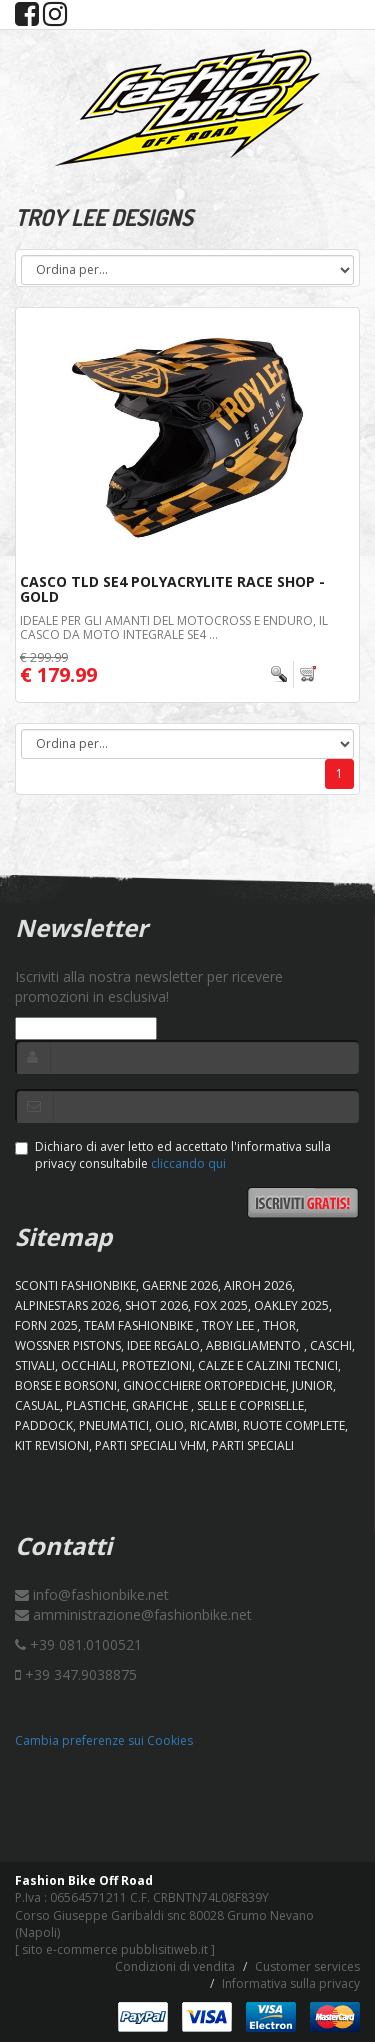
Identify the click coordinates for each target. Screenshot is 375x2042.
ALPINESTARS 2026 (67, 1305)
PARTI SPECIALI (253, 1445)
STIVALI (35, 1365)
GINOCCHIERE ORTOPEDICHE (204, 1385)
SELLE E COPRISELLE (250, 1405)
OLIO (169, 1425)
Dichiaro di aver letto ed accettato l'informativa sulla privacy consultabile (173, 1155)
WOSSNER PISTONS (68, 1345)
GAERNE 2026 (180, 1285)
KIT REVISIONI (52, 1445)
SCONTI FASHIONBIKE (75, 1285)
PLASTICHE (96, 1405)
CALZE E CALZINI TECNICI (268, 1365)
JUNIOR (312, 1385)
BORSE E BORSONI (66, 1385)
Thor (279, 1325)
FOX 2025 (221, 1305)
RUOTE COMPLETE (294, 1425)
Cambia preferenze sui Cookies (104, 1740)
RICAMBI (213, 1425)
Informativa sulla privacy (291, 1983)
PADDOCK (44, 1425)
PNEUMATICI (114, 1425)
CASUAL (37, 1405)
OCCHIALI (88, 1365)
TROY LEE (229, 1325)
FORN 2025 (46, 1325)
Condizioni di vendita (175, 1966)
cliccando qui (188, 1163)
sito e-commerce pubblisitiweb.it (115, 1949)
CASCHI (331, 1345)
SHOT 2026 (156, 1305)
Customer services (307, 1966)
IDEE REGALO (163, 1345)
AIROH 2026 (258, 1285)
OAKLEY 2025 (291, 1305)
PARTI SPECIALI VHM (150, 1445)
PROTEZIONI (157, 1365)
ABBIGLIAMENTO (255, 1345)
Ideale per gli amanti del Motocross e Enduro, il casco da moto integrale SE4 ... (174, 627)
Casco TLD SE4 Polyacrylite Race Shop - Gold (172, 589)
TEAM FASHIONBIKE (140, 1325)
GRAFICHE (161, 1405)
